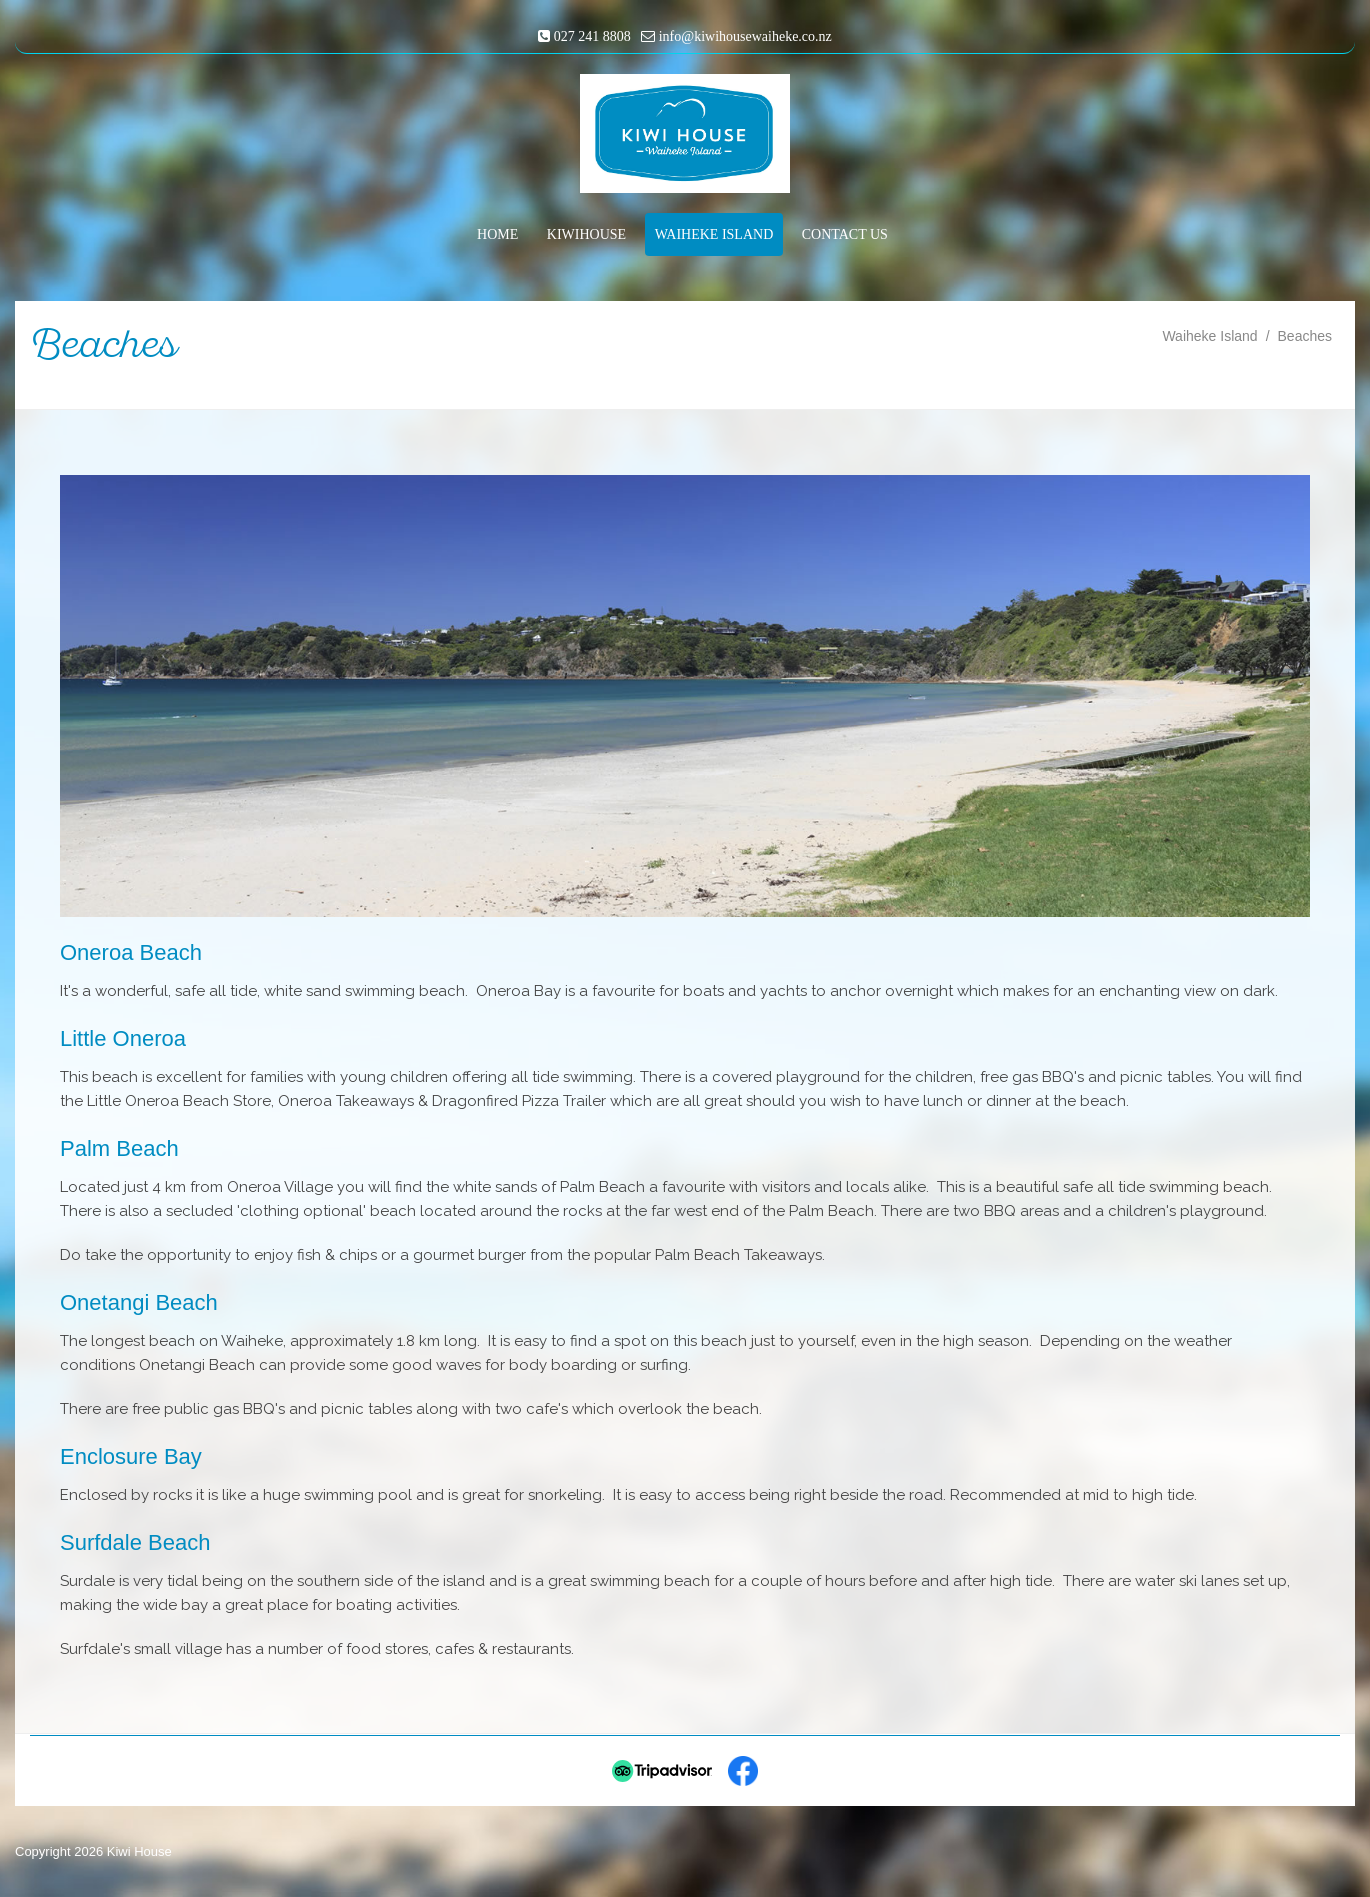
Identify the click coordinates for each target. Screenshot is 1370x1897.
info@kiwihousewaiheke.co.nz (745, 36)
